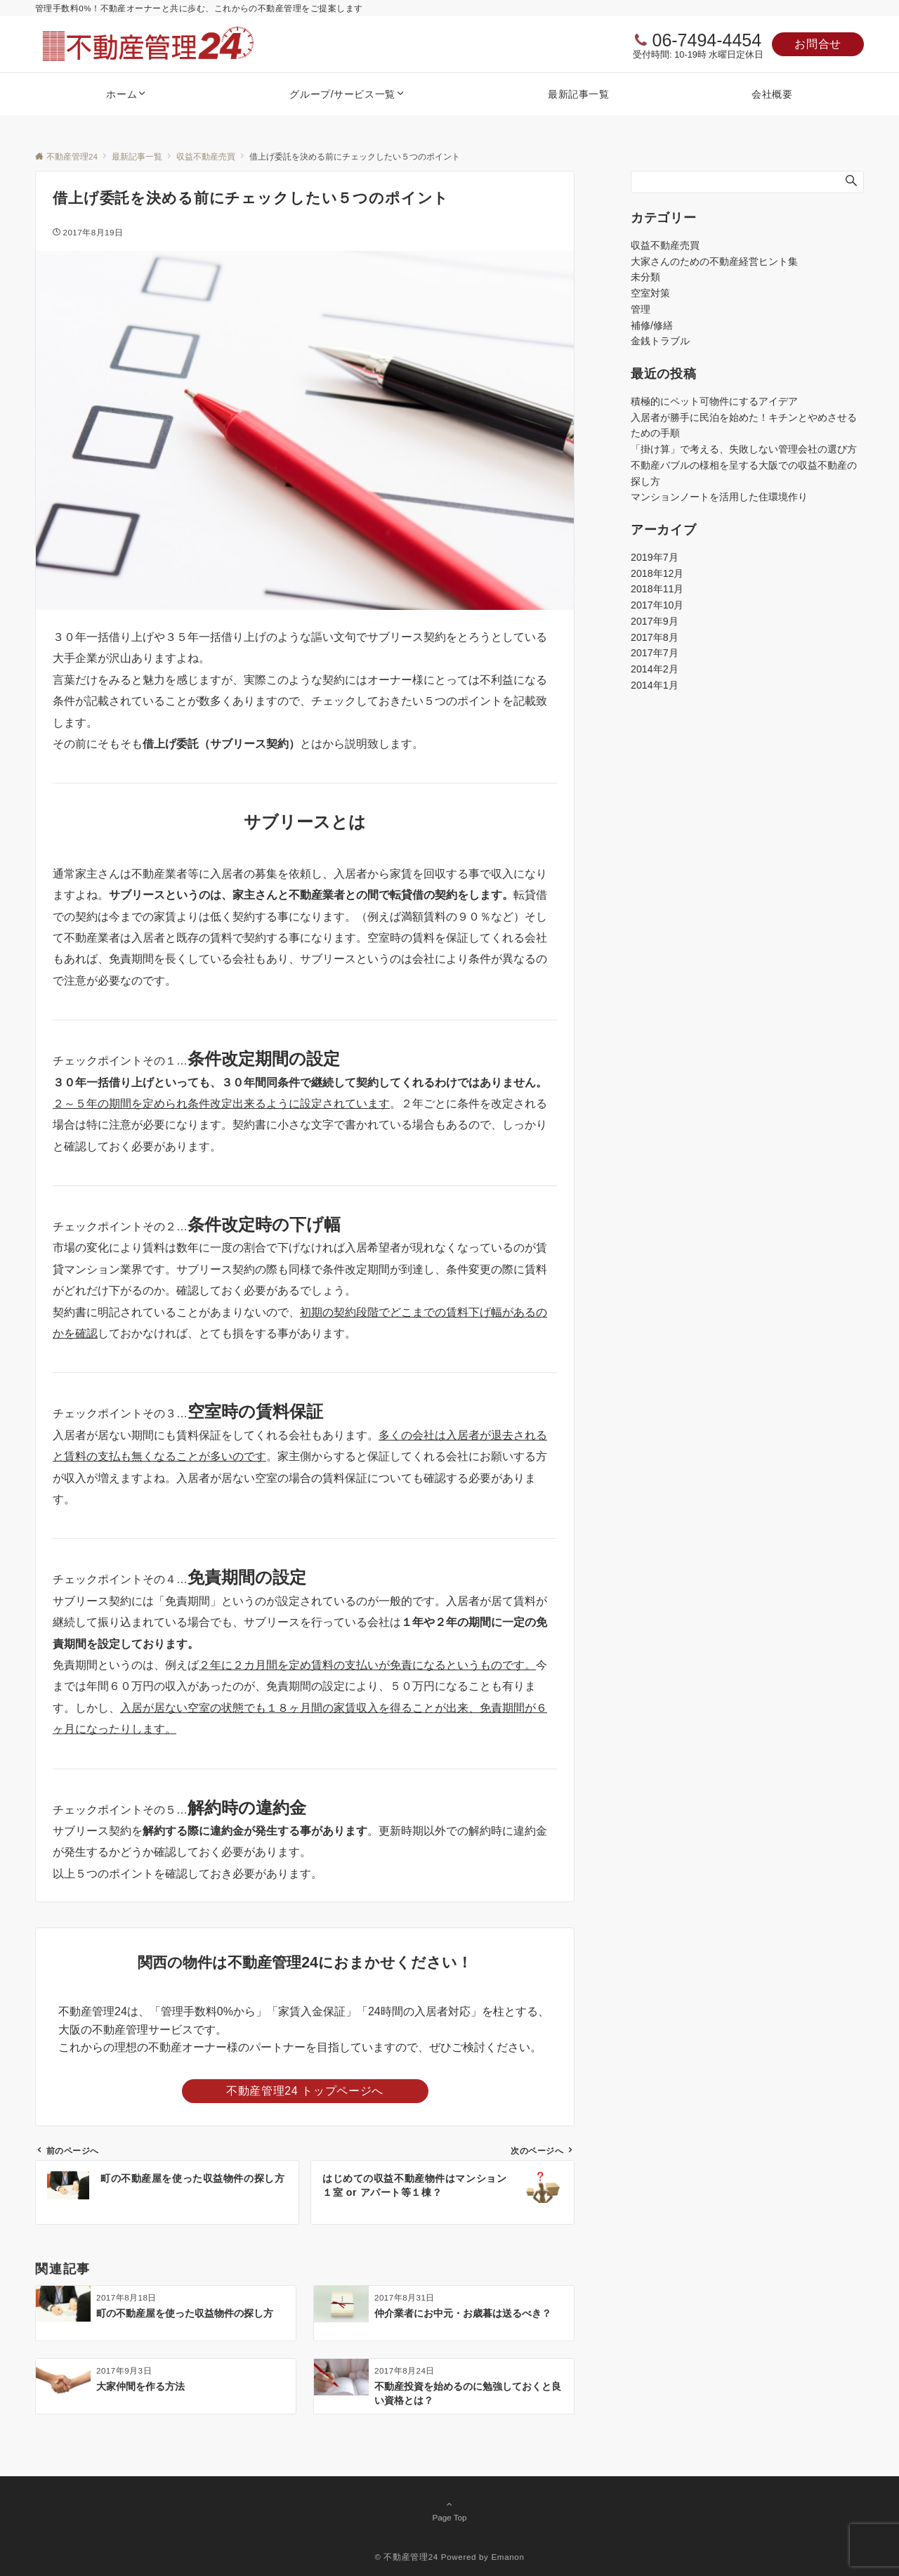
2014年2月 (654, 669)
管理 (640, 309)
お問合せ (817, 44)
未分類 (645, 276)
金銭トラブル (660, 340)
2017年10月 (657, 605)
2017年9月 (654, 621)
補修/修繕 (652, 325)
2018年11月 (657, 588)
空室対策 (650, 293)
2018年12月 (657, 573)
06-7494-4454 (706, 40)
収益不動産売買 (665, 245)
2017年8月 (654, 637)
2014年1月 (654, 685)
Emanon (507, 2556)
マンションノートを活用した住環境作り (719, 496)
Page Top (449, 2511)
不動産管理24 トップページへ (304, 2091)
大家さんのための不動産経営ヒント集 (714, 261)
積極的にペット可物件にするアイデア (714, 401)
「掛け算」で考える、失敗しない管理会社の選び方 (744, 449)
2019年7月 (654, 557)
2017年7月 (654, 652)
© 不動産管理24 (406, 2556)
